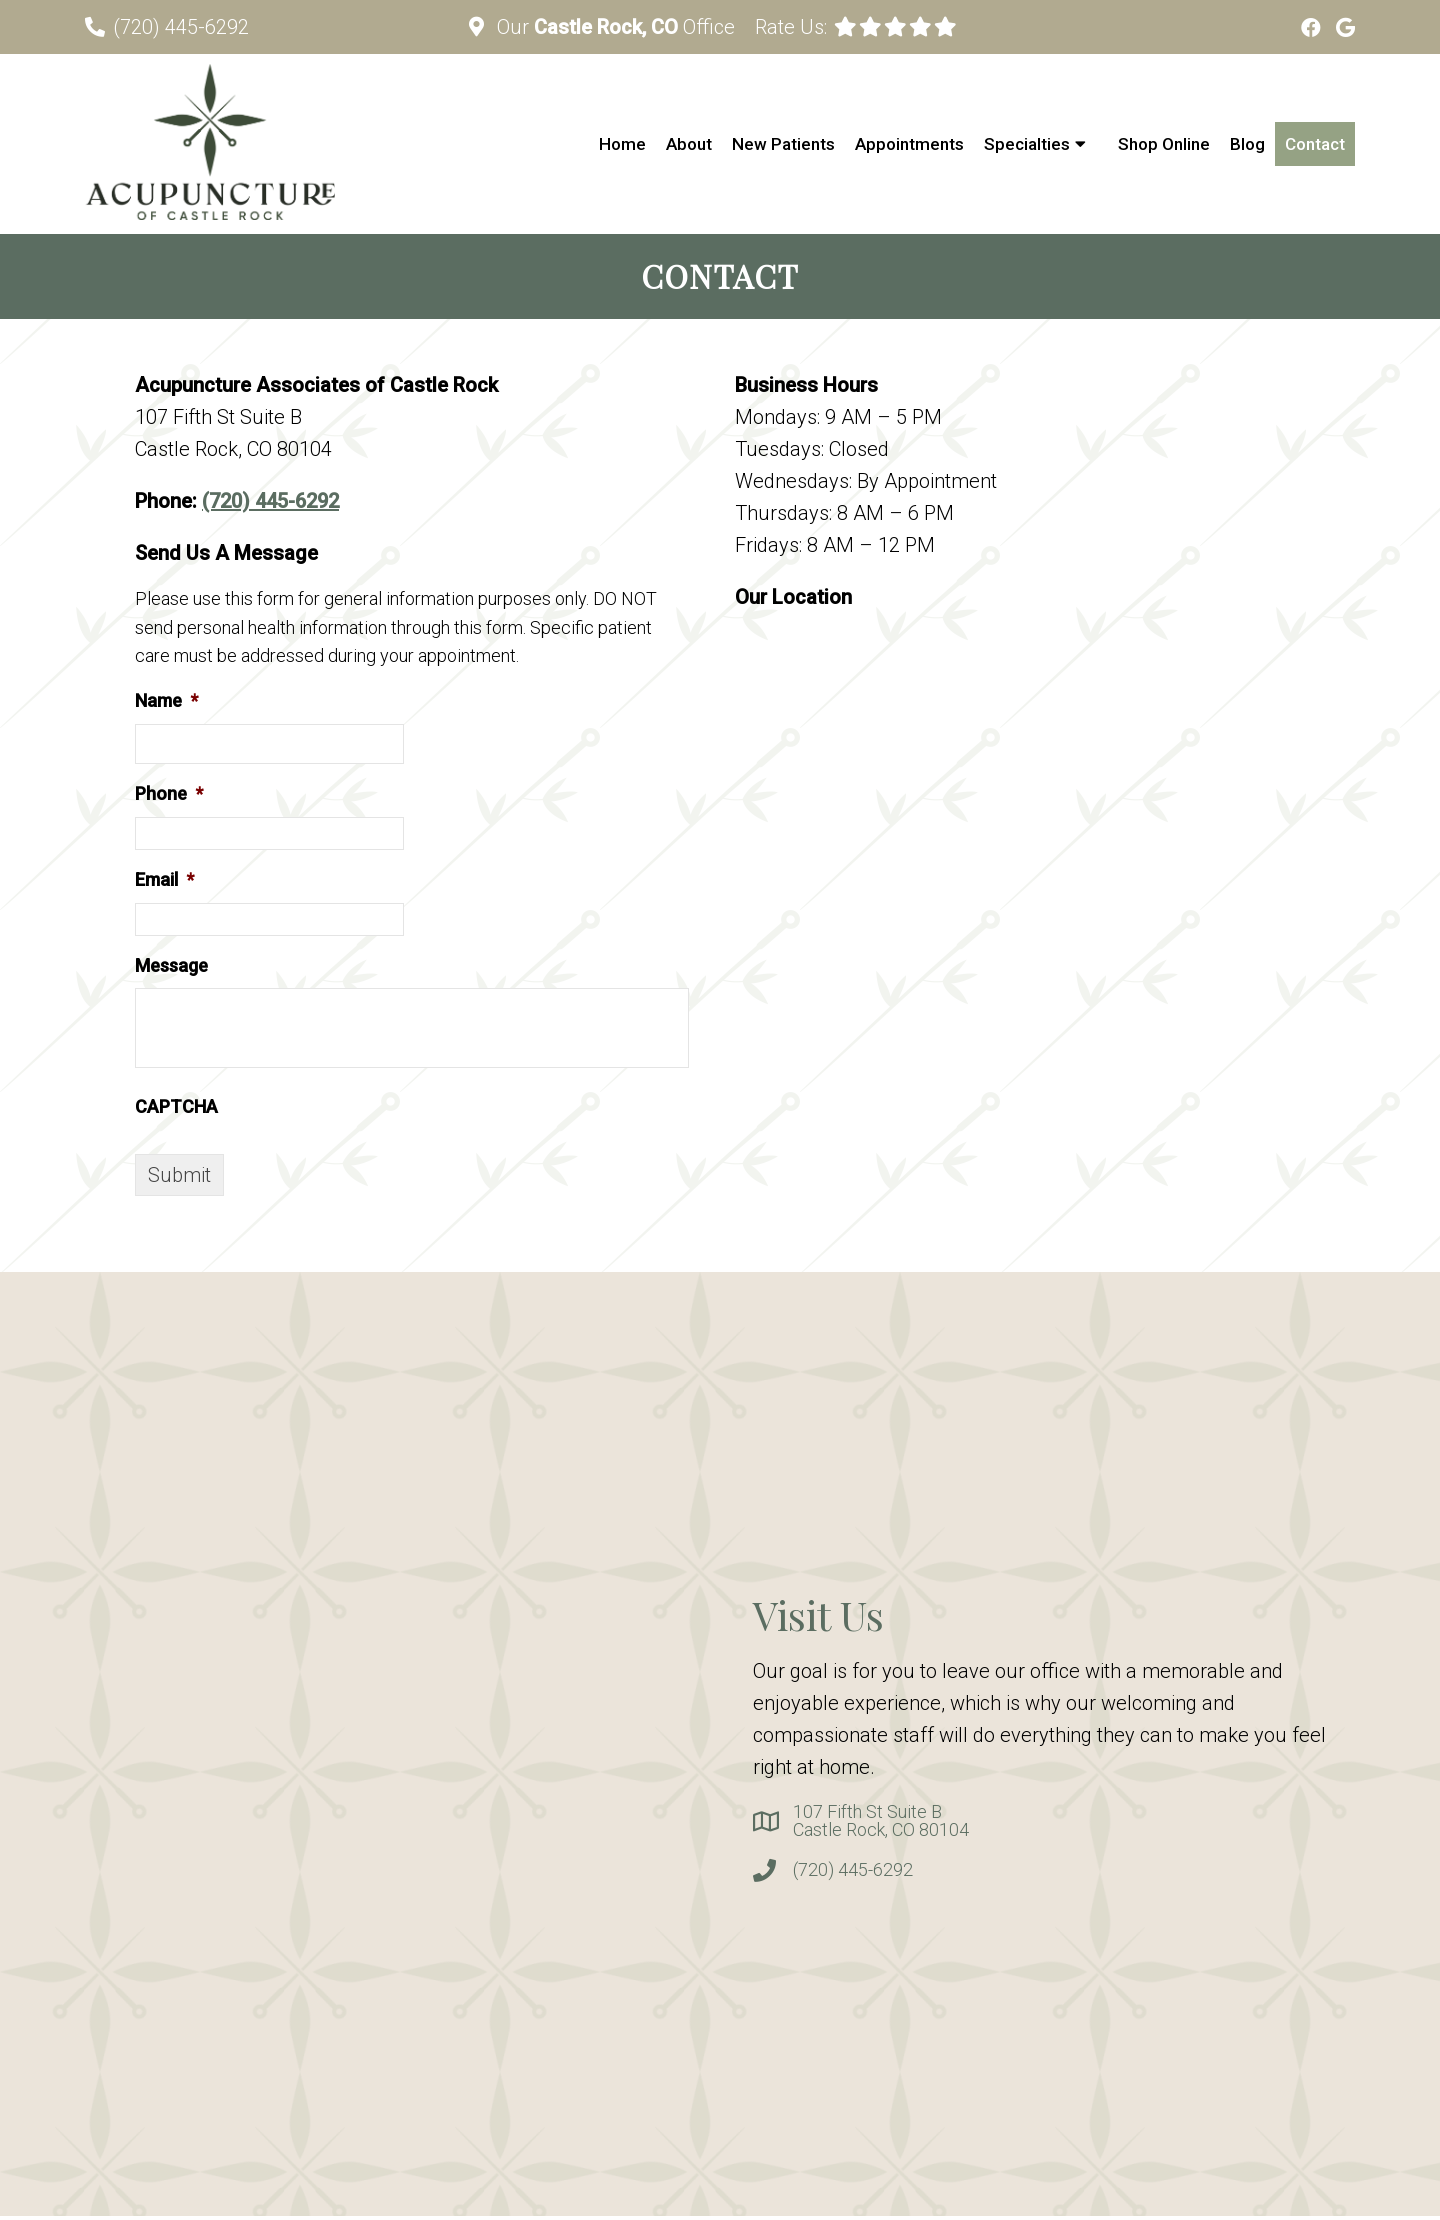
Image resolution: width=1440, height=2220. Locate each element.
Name (166, 700)
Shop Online (1164, 144)
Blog (1247, 144)
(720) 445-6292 (181, 27)
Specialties (1027, 144)
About (689, 144)
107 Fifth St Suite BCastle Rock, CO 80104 (881, 1821)
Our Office (613, 27)
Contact (1315, 144)
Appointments (909, 144)
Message (171, 965)
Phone (169, 793)
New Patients (783, 144)
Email (164, 879)
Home (622, 144)
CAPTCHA (176, 1106)
